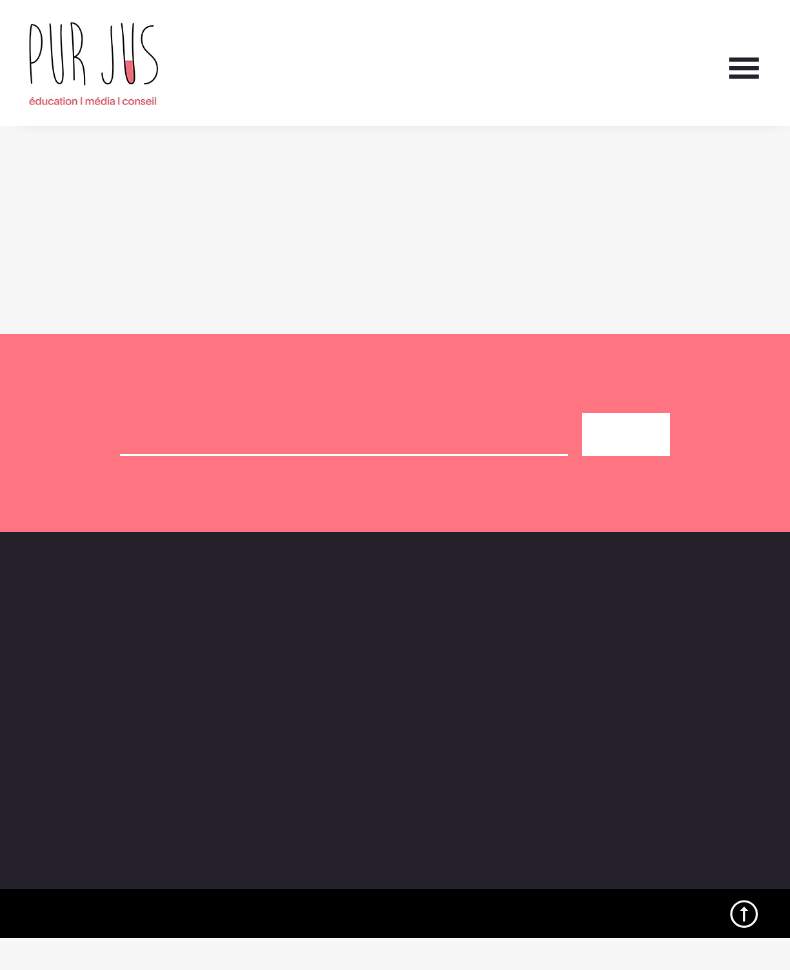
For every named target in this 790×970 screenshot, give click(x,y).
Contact (569, 651)
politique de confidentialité (487, 500)
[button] (750, 716)
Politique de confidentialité (578, 947)
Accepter (351, 902)
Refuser (516, 902)
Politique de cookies (426, 947)
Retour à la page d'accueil (122, 214)
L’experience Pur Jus (616, 674)
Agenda (313, 651)
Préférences (682, 902)
